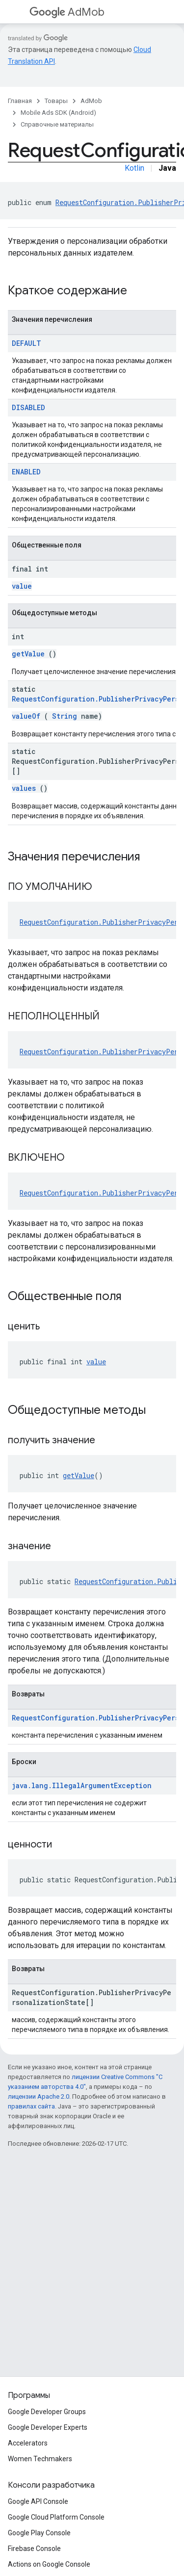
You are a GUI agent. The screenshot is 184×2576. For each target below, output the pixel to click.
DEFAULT (26, 343)
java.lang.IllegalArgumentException (82, 1785)
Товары (56, 100)
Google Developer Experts (47, 2427)
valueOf (26, 716)
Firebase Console (34, 2548)
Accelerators (28, 2443)
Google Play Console (39, 2533)
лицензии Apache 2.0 (38, 2096)
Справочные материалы (57, 124)
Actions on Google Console (49, 2564)
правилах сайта (31, 2106)
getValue (28, 653)
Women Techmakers (40, 2459)
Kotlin (134, 168)
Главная (20, 100)
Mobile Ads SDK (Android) (58, 112)
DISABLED (28, 407)
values (24, 788)
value (22, 586)
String (64, 716)
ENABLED (26, 471)
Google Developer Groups (47, 2412)
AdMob (67, 12)
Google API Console (38, 2501)
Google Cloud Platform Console (56, 2517)
